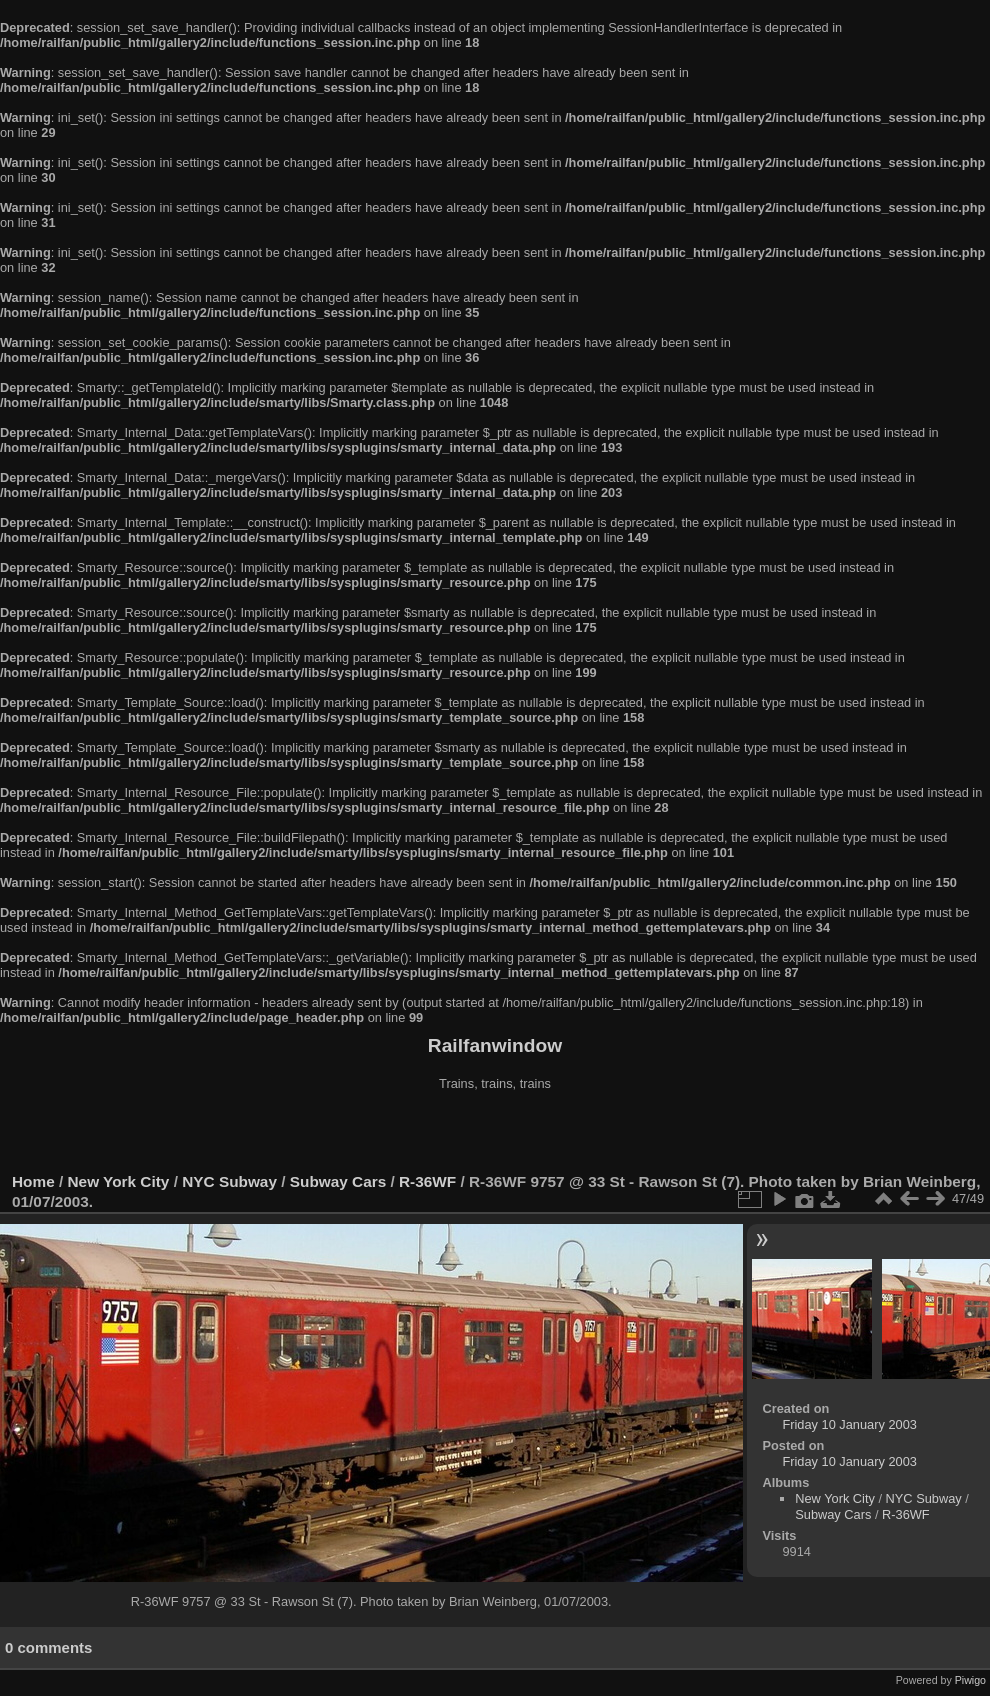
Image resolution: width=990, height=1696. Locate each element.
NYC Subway (229, 1181)
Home (33, 1181)
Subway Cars (338, 1181)
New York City (119, 1181)
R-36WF (427, 1181)
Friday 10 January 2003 (849, 1424)
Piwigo (970, 1680)
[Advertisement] (495, 1134)
